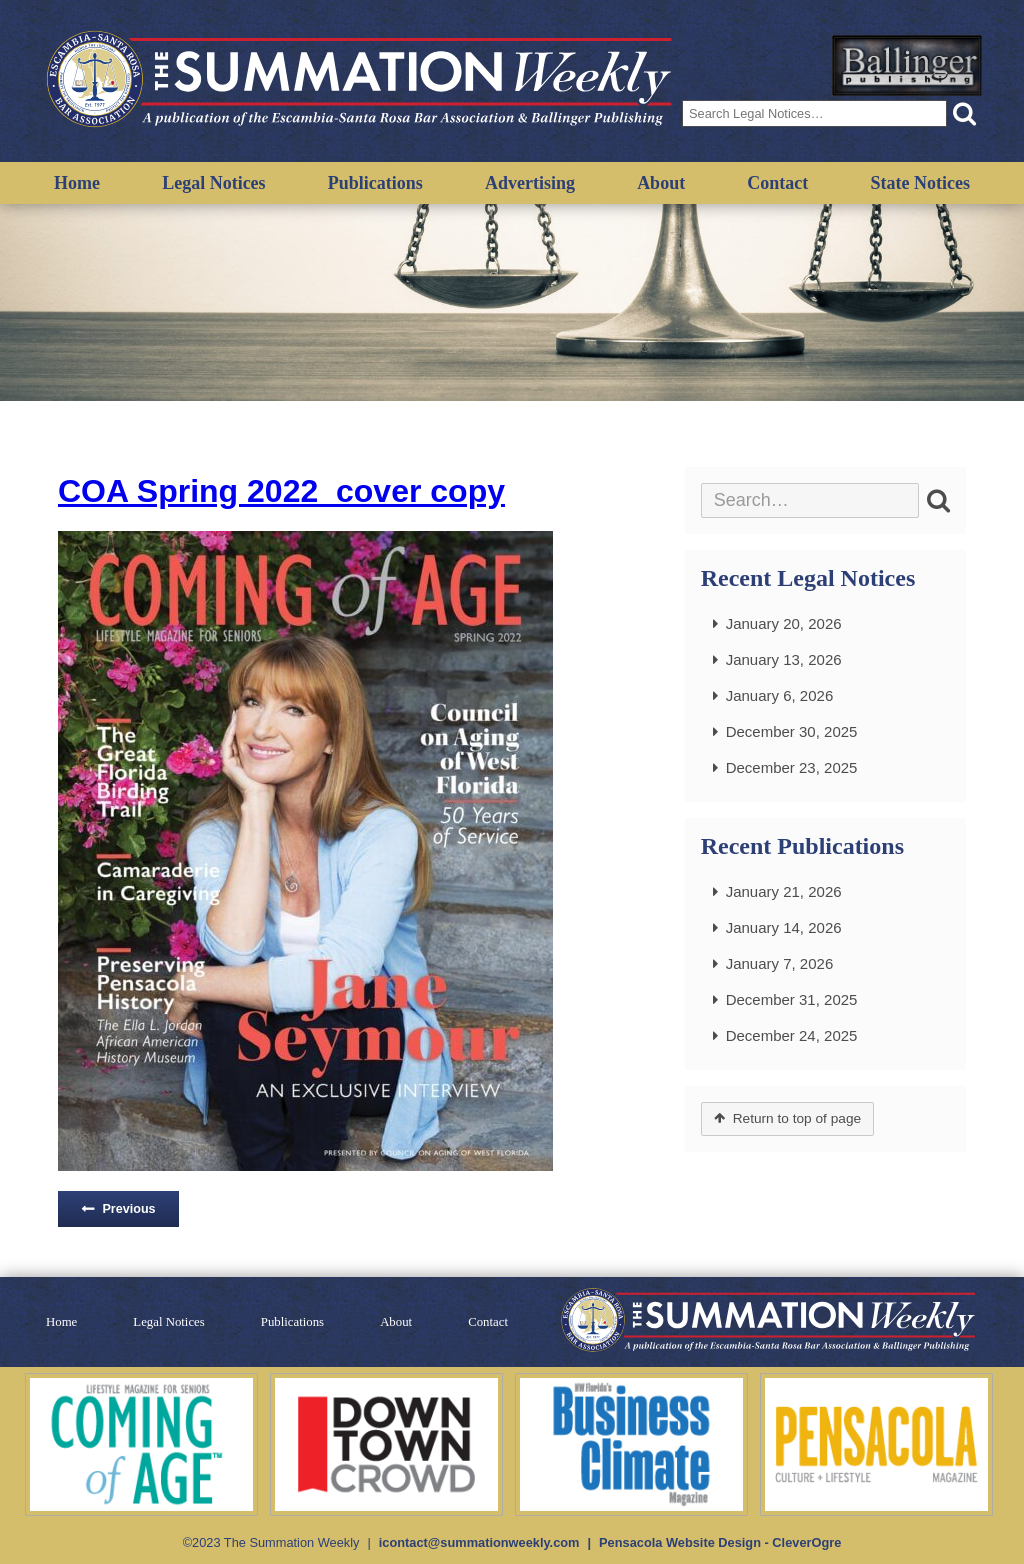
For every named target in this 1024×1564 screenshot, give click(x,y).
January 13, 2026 (784, 659)
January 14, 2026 (784, 927)
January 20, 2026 (784, 623)
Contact (777, 183)
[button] (964, 113)
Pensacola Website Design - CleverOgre (720, 1542)
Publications (375, 183)
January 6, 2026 (780, 695)
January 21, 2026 (784, 891)
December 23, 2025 (792, 767)
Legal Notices (213, 183)
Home (77, 183)
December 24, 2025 (792, 1035)
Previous (128, 1209)
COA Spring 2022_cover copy (281, 491)
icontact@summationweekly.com (479, 1542)
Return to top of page (797, 1118)
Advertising (530, 183)
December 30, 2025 (792, 731)
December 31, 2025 (792, 999)
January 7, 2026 (780, 963)
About (661, 183)
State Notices (919, 183)
